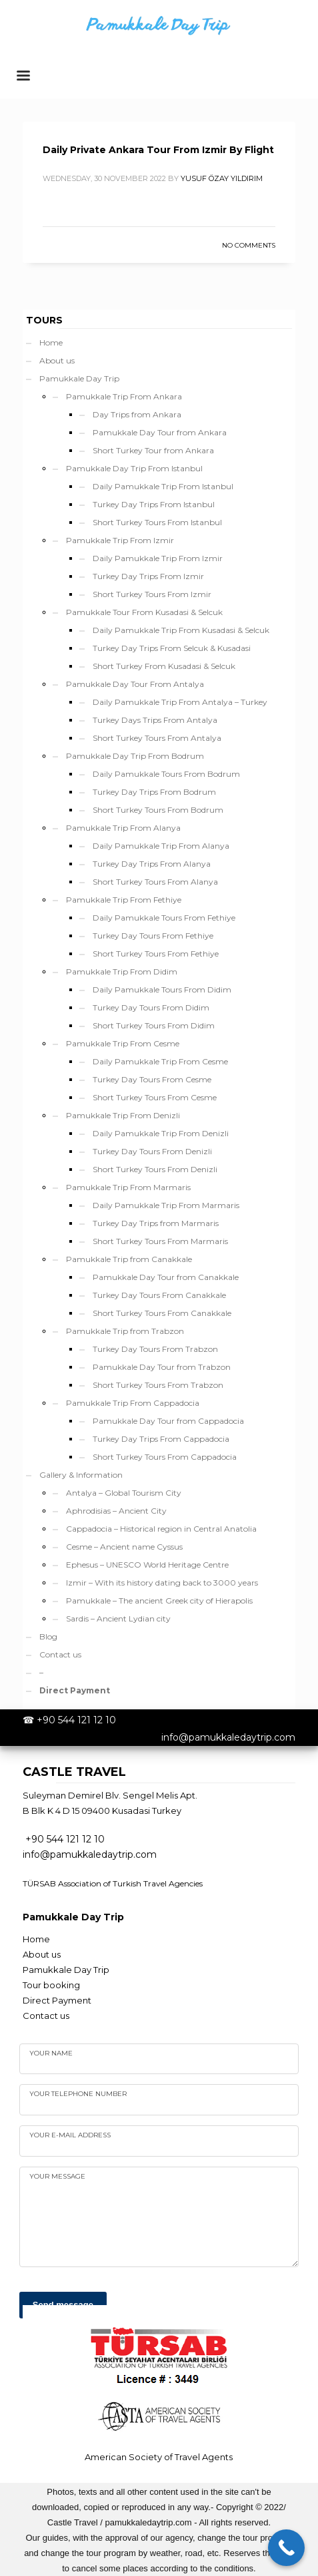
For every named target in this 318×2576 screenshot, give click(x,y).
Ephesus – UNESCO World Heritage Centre (147, 1565)
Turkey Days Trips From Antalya (155, 720)
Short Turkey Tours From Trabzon (158, 1385)
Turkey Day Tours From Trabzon (155, 1349)
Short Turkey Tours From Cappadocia (165, 1457)
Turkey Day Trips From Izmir (148, 576)
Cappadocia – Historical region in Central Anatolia (161, 1529)
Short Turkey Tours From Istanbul (157, 522)
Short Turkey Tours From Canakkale (162, 1313)
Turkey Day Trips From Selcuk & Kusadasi (172, 648)
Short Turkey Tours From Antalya (157, 738)
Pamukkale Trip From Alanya (123, 828)
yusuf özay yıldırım (222, 178)
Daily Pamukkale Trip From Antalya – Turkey (180, 702)
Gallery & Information (81, 1475)
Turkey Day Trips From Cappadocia (161, 1439)
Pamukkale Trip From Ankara (124, 396)
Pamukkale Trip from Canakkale (129, 1259)
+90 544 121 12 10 (76, 1720)
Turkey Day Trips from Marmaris (156, 1223)
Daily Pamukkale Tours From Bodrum (166, 774)
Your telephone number (78, 2093)
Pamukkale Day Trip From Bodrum (135, 756)
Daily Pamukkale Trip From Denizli (161, 1133)
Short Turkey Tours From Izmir (152, 594)
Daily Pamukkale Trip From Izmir (158, 558)
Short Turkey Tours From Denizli (155, 1169)
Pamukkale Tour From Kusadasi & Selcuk (144, 612)
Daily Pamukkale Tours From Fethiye (164, 918)
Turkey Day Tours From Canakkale (159, 1295)
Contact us (60, 1654)
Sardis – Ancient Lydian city (118, 1618)
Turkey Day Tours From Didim (151, 1007)
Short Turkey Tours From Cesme (155, 1097)
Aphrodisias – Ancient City (116, 1511)
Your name (51, 2053)
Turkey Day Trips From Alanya (152, 864)
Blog (48, 1636)
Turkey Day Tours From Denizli (152, 1151)
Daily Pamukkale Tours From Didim (162, 989)
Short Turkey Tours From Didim (154, 1025)
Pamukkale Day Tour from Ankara (160, 432)
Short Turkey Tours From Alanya (155, 882)
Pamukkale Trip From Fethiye (123, 900)
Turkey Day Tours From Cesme (152, 1079)
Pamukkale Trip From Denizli (123, 1115)
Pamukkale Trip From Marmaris (128, 1187)
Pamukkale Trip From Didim (121, 971)
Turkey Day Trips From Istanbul (154, 504)
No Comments (248, 245)
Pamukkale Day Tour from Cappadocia (168, 1421)
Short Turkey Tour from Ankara (153, 450)
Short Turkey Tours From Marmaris (160, 1241)
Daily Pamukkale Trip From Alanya (161, 846)
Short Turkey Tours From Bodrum (158, 810)
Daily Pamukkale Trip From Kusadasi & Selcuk (181, 630)
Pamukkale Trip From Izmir (120, 540)
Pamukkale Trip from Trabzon (125, 1331)
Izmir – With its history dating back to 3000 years (162, 1583)
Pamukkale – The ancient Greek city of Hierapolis (159, 1601)
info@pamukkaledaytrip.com (228, 1737)
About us (57, 360)
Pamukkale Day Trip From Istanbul (134, 468)
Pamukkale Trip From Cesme (122, 1043)
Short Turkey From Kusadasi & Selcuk (164, 666)
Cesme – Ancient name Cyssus (124, 1547)
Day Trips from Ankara (137, 414)
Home (51, 342)
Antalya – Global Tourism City (123, 1493)
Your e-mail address (70, 2135)
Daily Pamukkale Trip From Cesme (160, 1061)
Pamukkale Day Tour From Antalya (135, 684)
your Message (57, 2176)
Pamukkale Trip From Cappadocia (132, 1403)
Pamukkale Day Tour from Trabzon (162, 1367)
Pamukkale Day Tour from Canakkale (166, 1277)
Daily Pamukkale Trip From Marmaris (166, 1205)
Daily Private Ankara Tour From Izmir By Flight (158, 150)
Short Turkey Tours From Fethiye (156, 954)
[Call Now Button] (286, 2547)
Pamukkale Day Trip (79, 378)
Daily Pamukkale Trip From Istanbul (163, 486)
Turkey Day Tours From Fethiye (153, 936)
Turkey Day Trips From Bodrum (154, 792)
